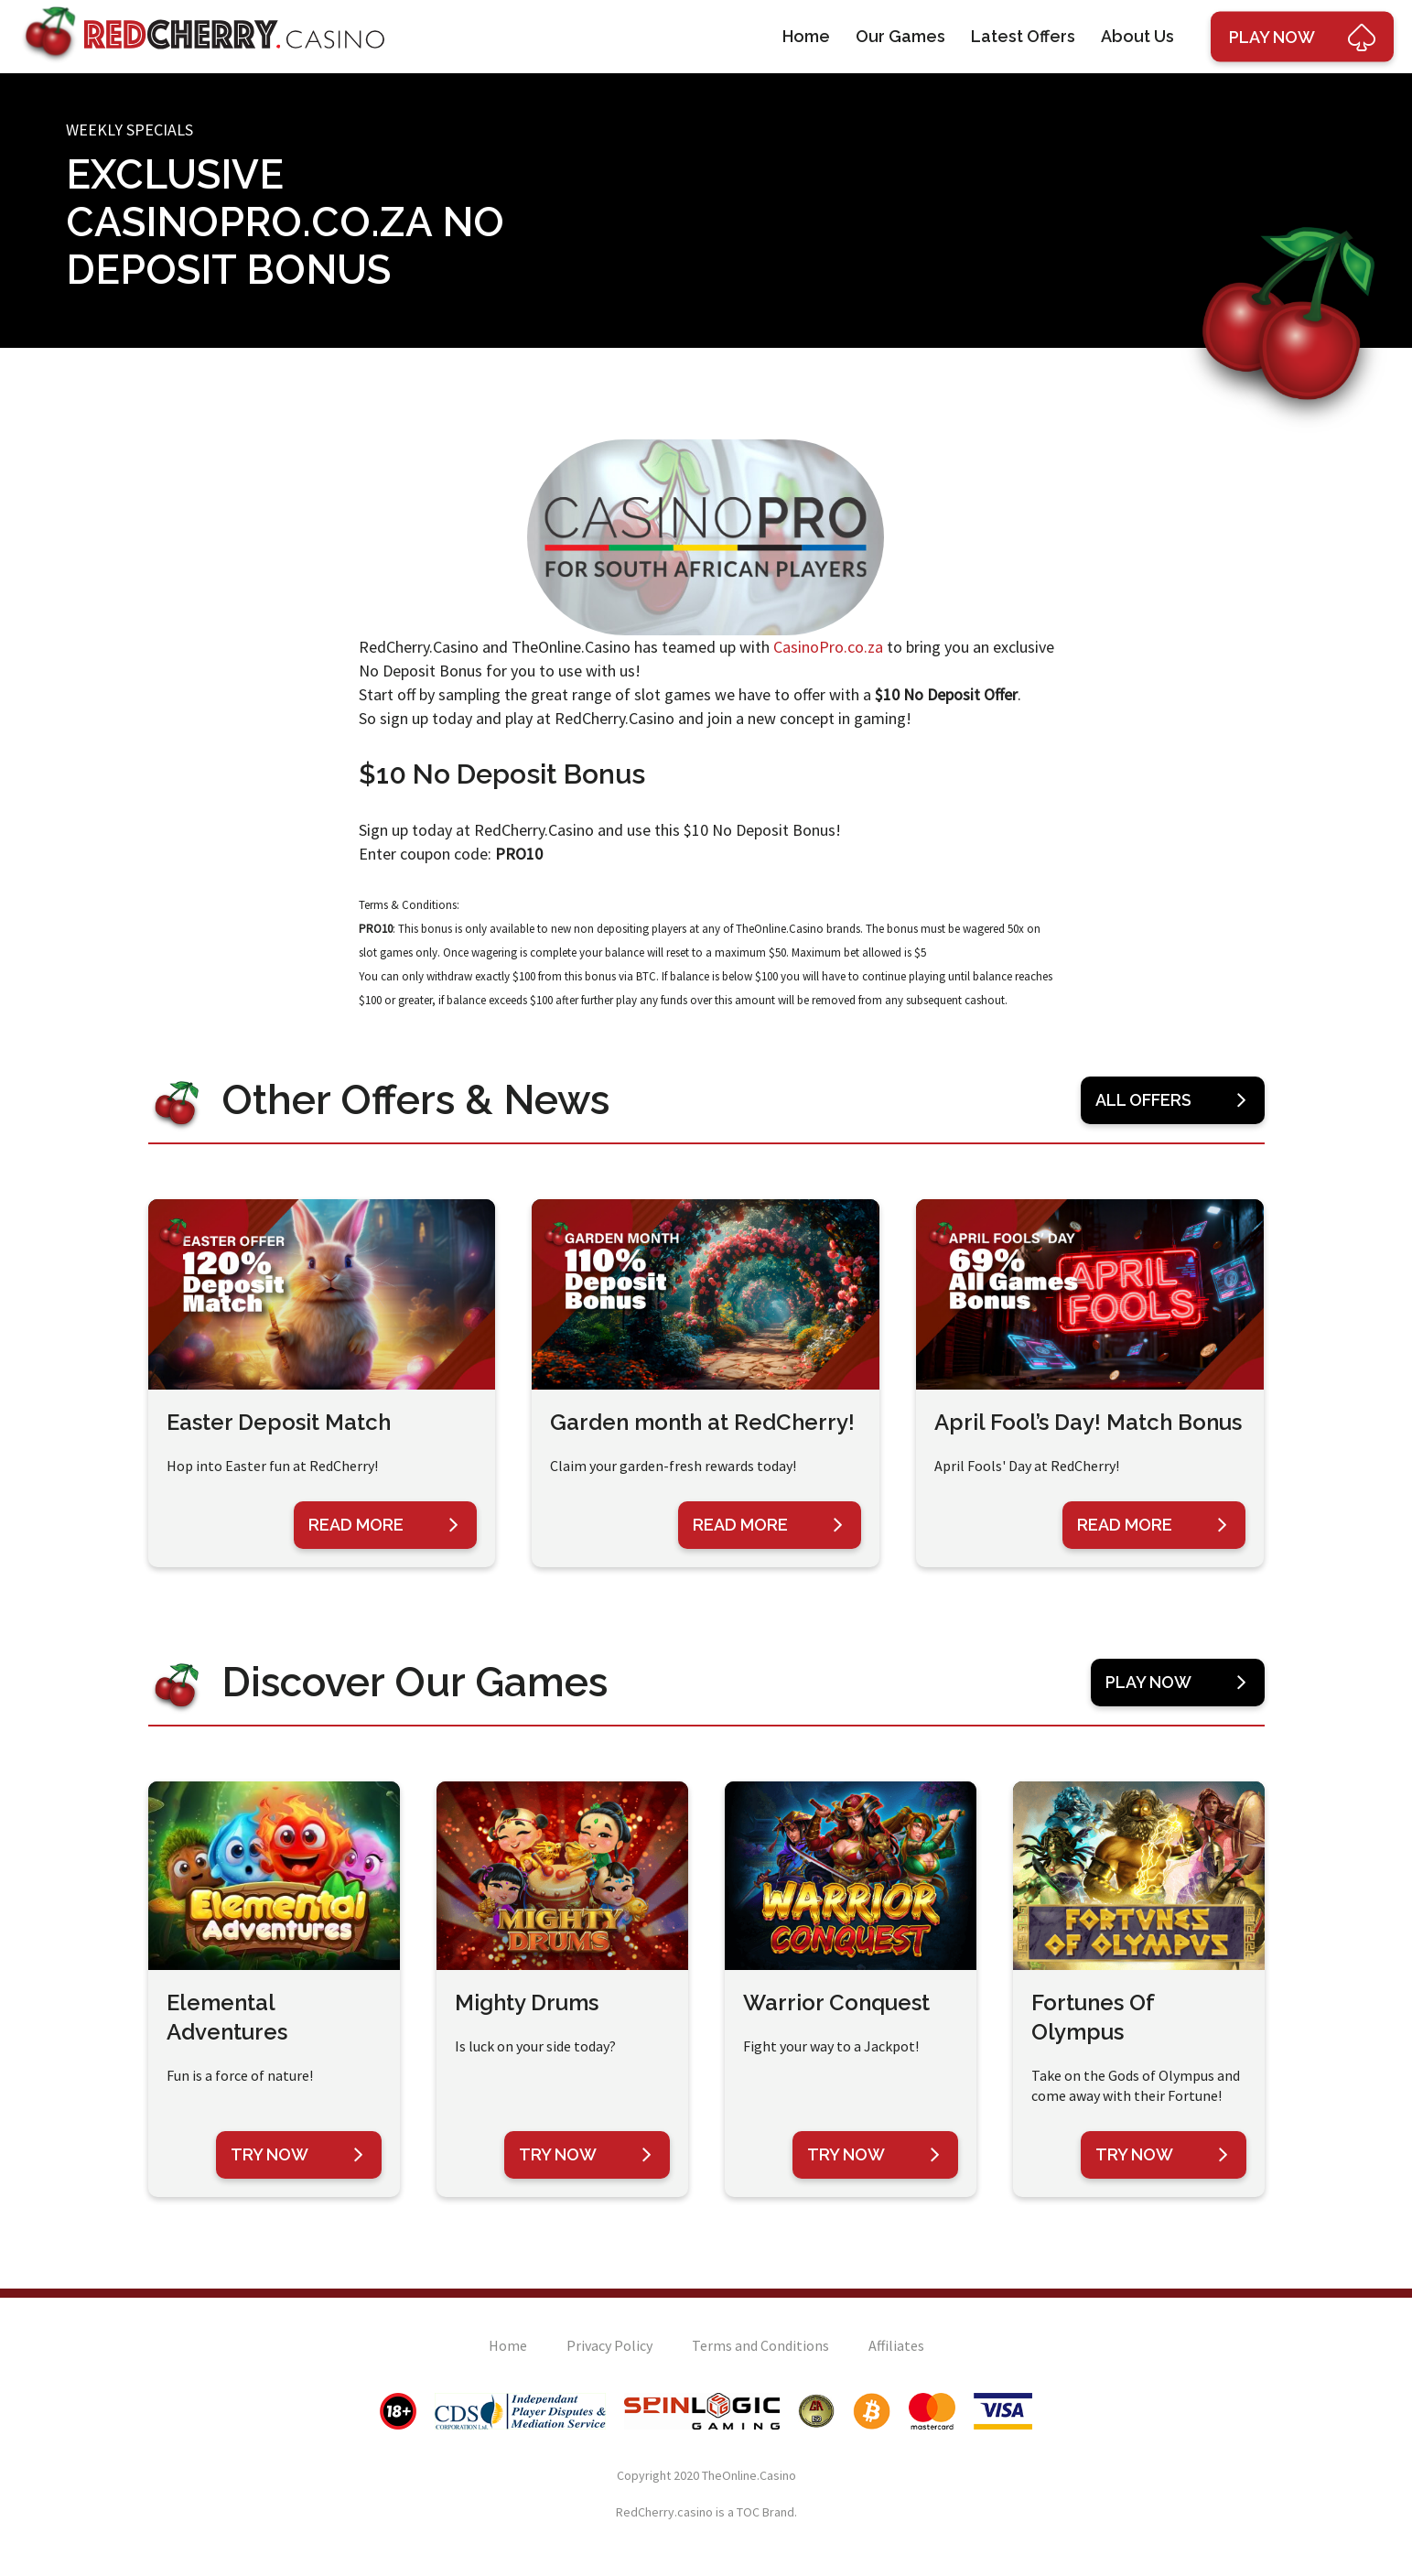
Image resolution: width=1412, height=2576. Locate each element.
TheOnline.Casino (749, 2475)
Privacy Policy (609, 2345)
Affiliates (896, 2345)
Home (806, 36)
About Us (1137, 36)
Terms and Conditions (760, 2345)
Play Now (1175, 1682)
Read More (383, 1525)
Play (1302, 36)
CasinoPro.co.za (828, 646)
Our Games (900, 36)
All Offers (1170, 1100)
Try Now (297, 2155)
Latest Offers (1023, 36)
